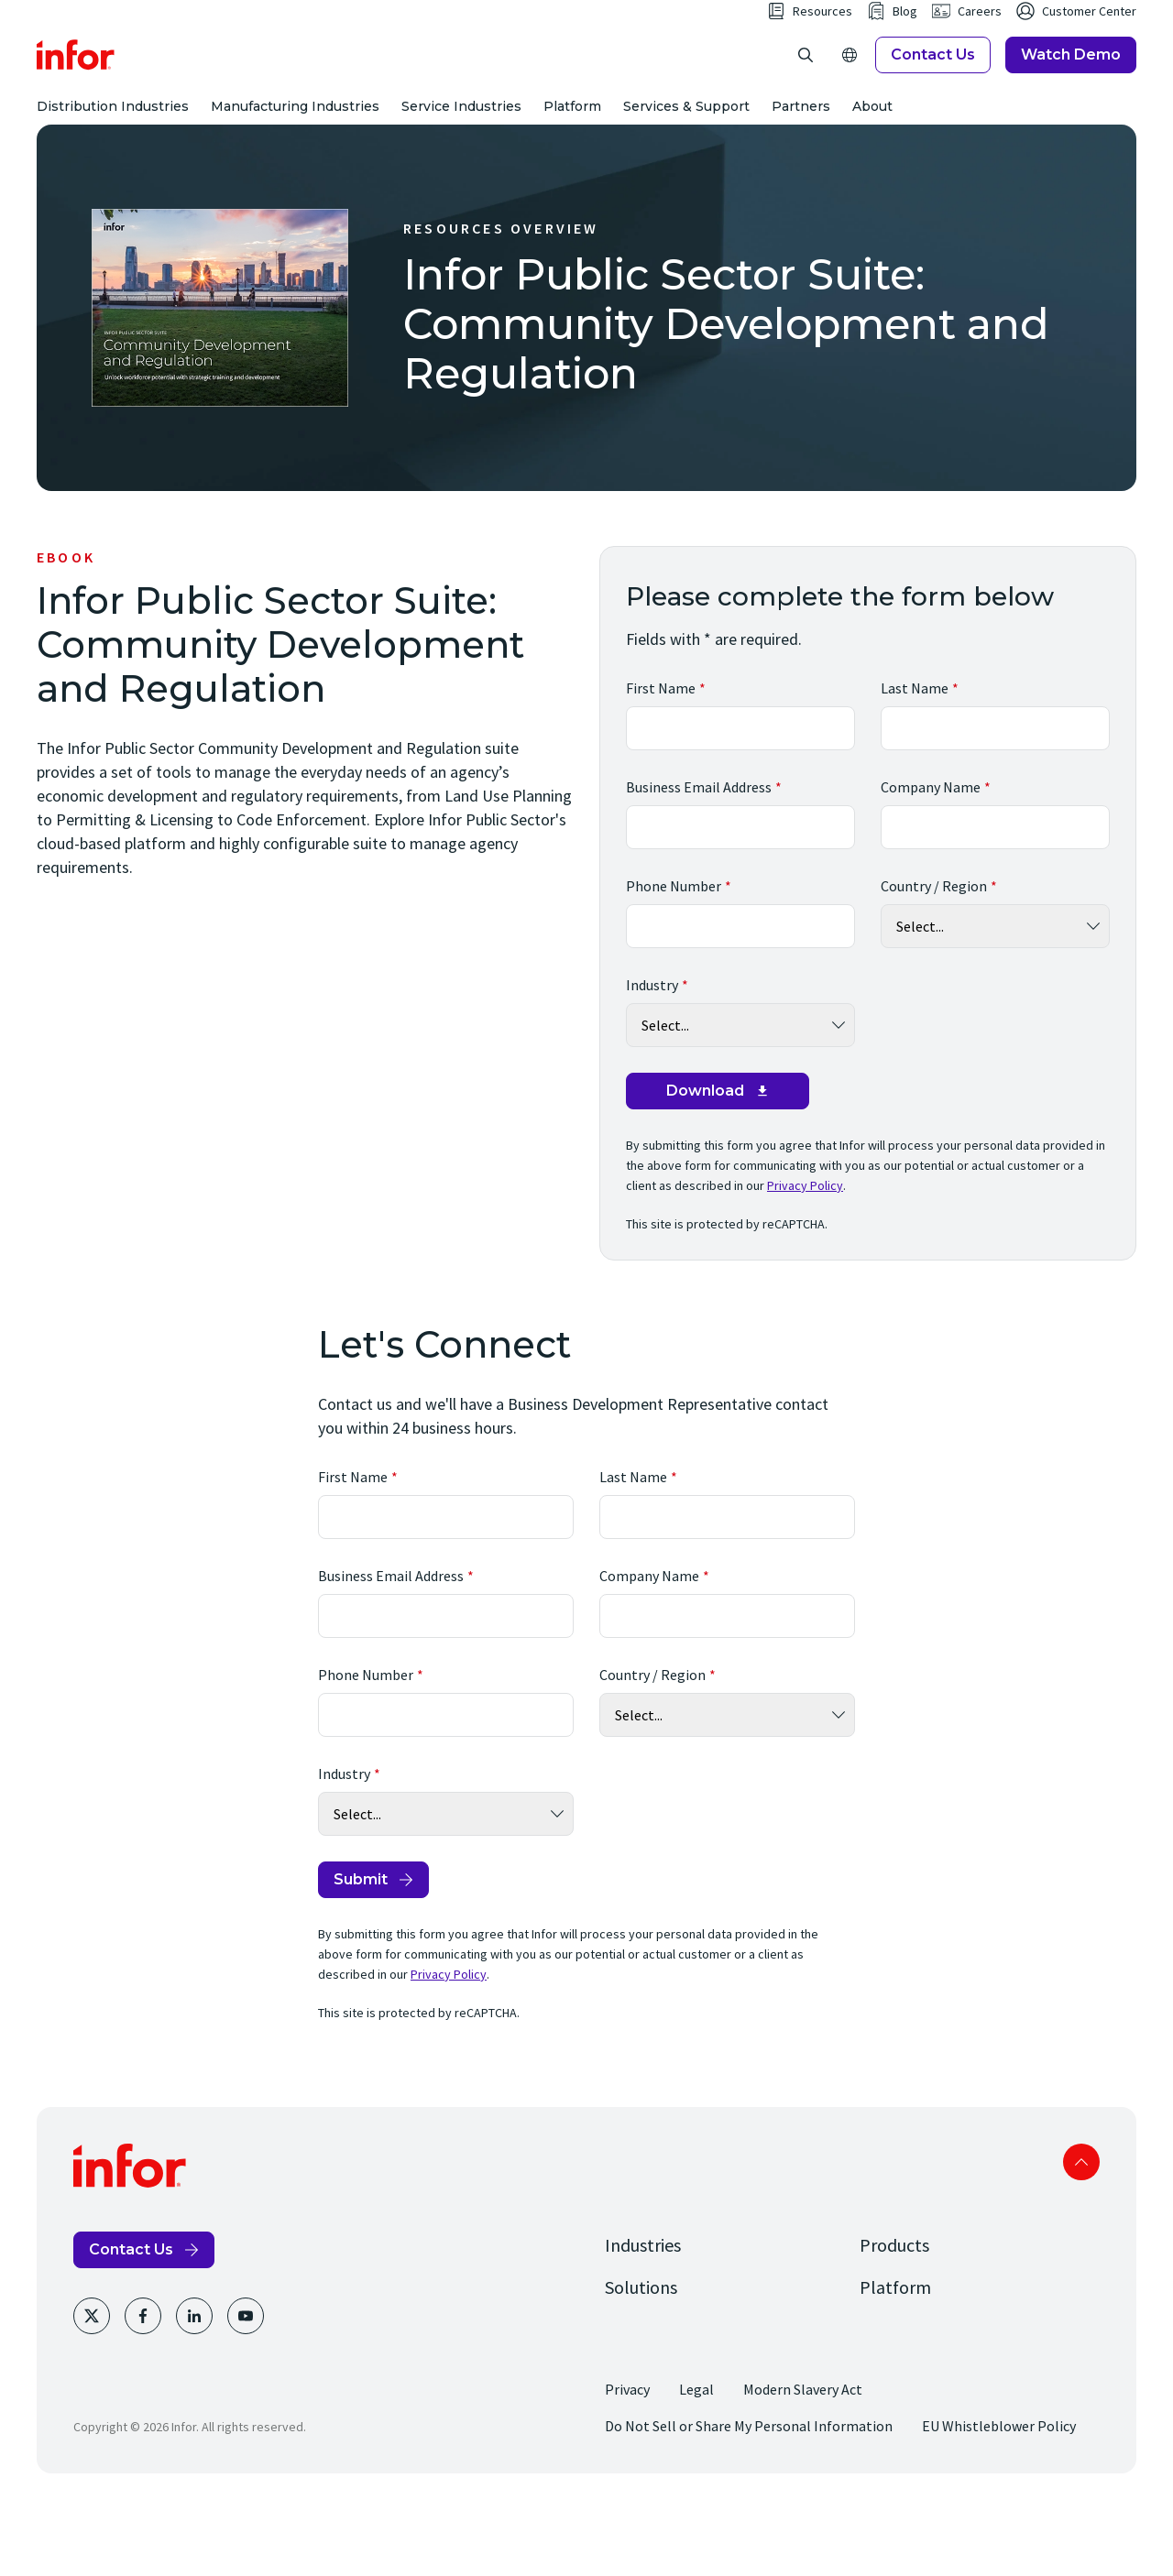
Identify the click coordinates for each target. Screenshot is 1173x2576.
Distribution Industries (113, 143)
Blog (905, 47)
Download (705, 1164)
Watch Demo (1071, 91)
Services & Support (686, 143)
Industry (652, 1058)
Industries (643, 2318)
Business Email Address (699, 860)
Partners (801, 143)
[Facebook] (143, 2389)
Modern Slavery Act (802, 2462)
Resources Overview (501, 301)
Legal (696, 2462)
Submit (361, 1952)
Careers (980, 47)
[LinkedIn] (194, 2389)
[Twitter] (91, 2389)
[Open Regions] (849, 91)
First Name (661, 761)
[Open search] (805, 91)
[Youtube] (245, 2389)
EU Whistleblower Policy (999, 2499)
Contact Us (933, 91)
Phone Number (673, 959)
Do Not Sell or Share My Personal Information (749, 2499)
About (872, 143)
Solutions (641, 2360)
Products (894, 2318)
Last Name (914, 761)
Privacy (627, 2462)
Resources (822, 47)
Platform (572, 143)
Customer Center (1089, 47)
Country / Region (934, 959)
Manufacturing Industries (295, 143)
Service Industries (461, 143)
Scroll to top (1081, 2235)
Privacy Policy (805, 1258)
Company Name (931, 860)
